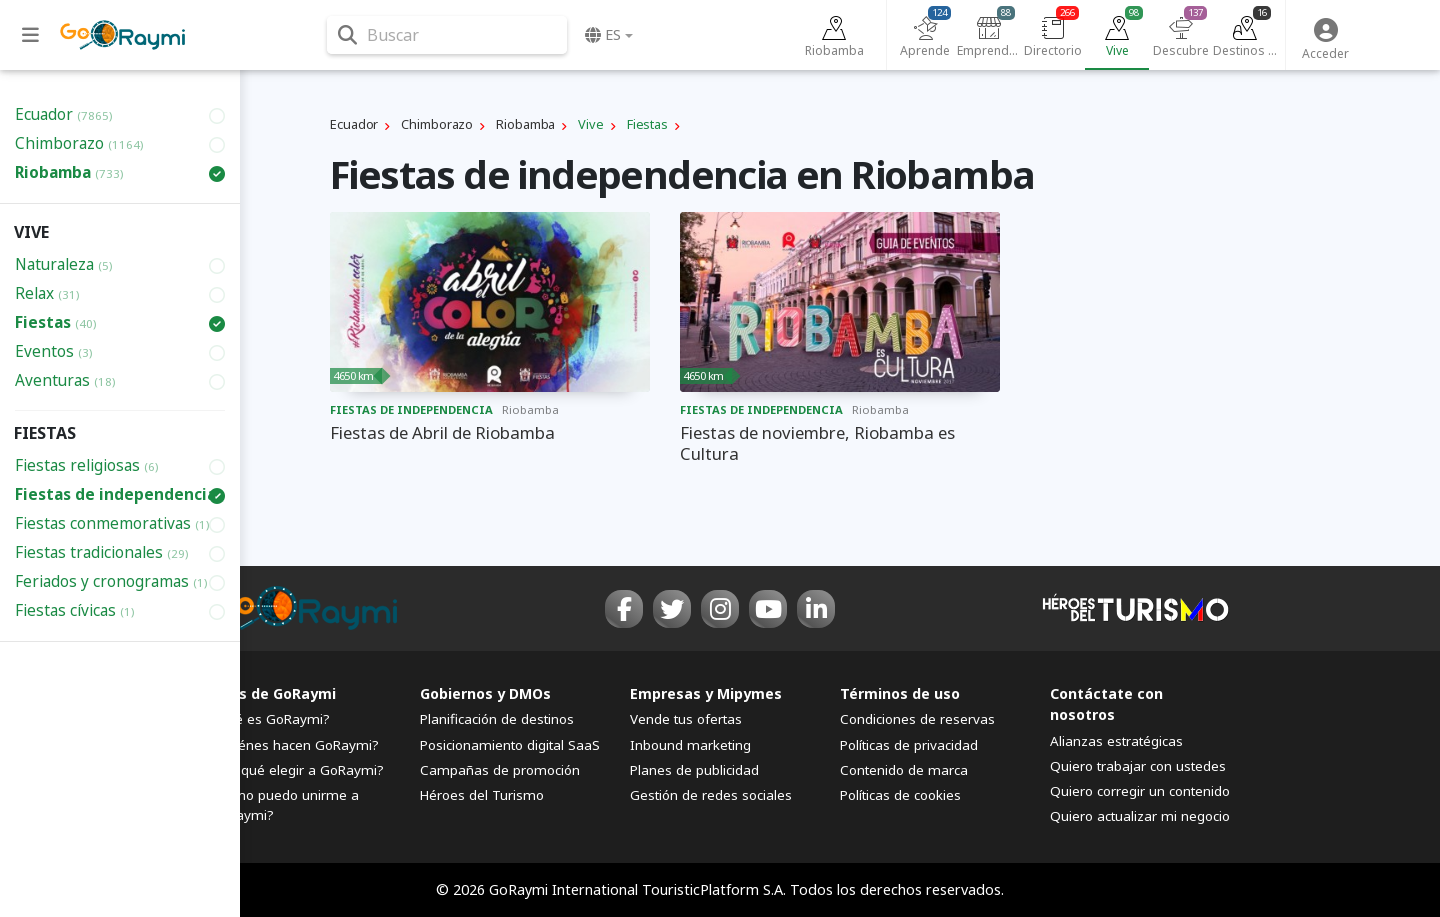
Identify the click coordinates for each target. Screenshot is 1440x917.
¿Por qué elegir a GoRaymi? (297, 770)
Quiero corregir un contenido (1140, 791)
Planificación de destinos (497, 719)
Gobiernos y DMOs (485, 693)
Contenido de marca (904, 770)
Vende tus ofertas (686, 719)
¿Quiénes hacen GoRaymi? (294, 745)
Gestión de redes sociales (711, 795)
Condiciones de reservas (917, 719)
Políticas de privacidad (909, 745)
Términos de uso (900, 693)
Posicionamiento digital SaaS (510, 745)
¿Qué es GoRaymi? (270, 719)
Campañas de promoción (500, 770)
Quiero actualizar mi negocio (1140, 816)
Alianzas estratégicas (1116, 741)
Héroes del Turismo (482, 795)
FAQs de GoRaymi (273, 693)
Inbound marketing (690, 745)
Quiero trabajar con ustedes (1138, 766)
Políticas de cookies (900, 795)
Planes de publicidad (694, 770)
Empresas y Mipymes (706, 693)
